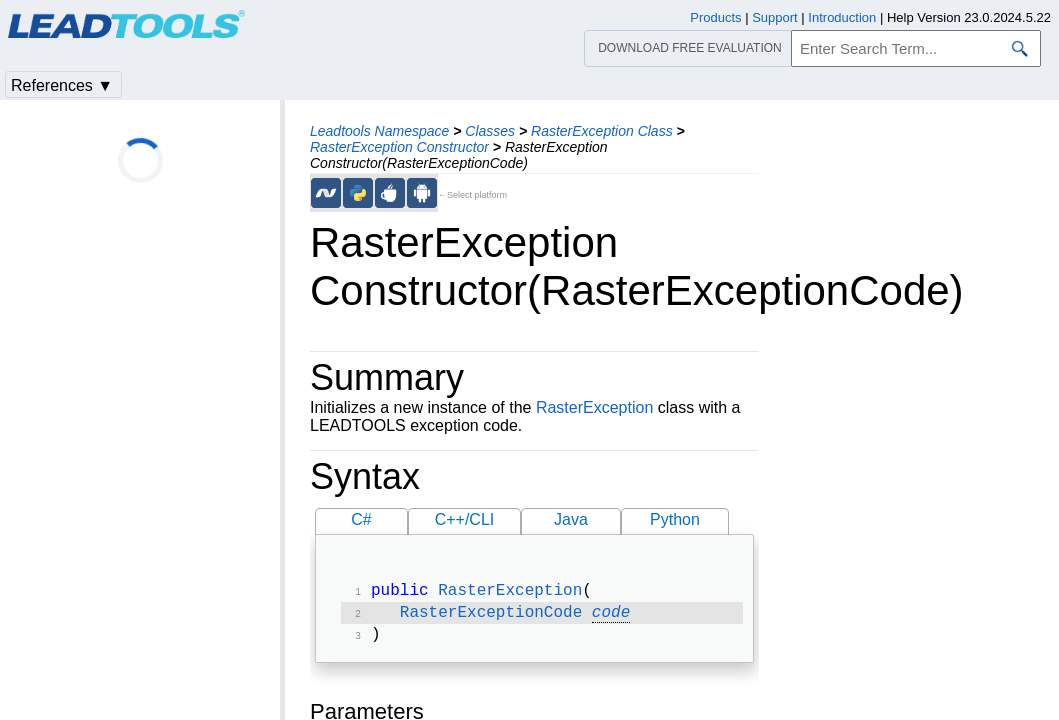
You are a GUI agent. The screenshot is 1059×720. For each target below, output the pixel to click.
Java (571, 519)
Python (675, 519)
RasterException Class (602, 131)
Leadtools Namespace (379, 131)
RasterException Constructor (399, 147)
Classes (490, 131)
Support (775, 17)
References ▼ (62, 85)
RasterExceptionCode (491, 617)
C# (361, 519)
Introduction (842, 17)
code (611, 617)
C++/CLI (465, 519)
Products (715, 17)
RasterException (594, 407)
